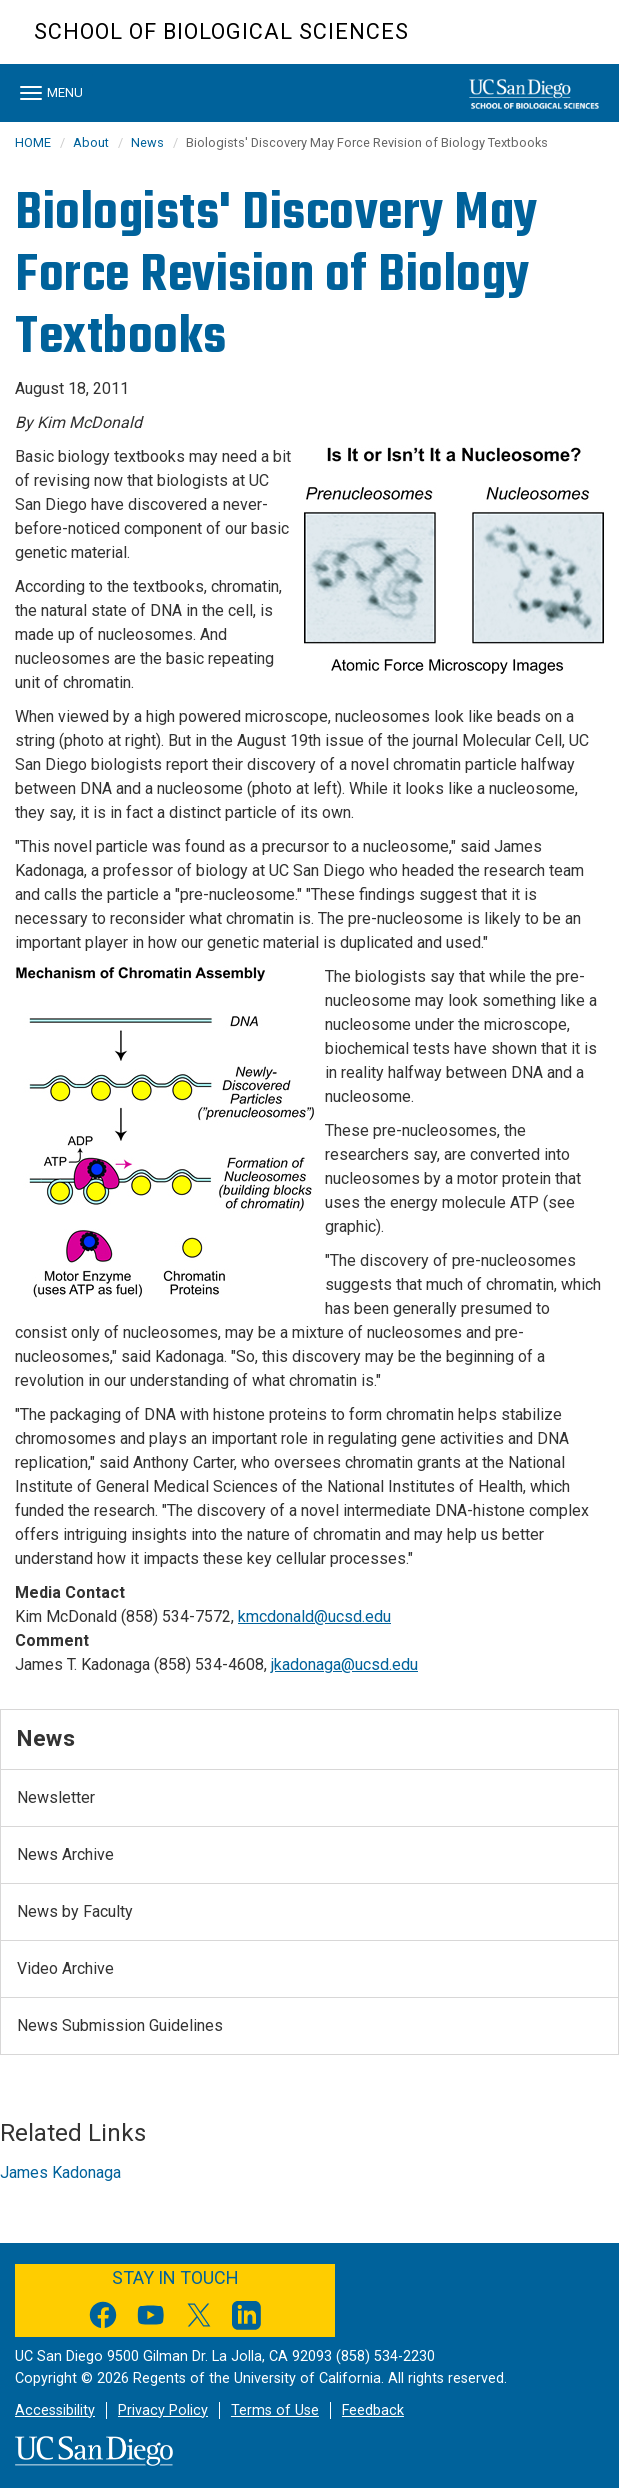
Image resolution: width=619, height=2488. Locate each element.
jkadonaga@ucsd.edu (344, 1664)
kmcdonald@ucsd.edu (314, 1616)
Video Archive (65, 1968)
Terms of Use (275, 2410)
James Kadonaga (60, 2172)
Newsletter (56, 1797)
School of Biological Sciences (221, 31)
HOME (33, 142)
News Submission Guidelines (120, 2025)
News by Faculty (75, 1911)
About (91, 142)
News (147, 142)
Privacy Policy (163, 2410)
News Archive (65, 1854)
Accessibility (55, 2410)
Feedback (373, 2410)
